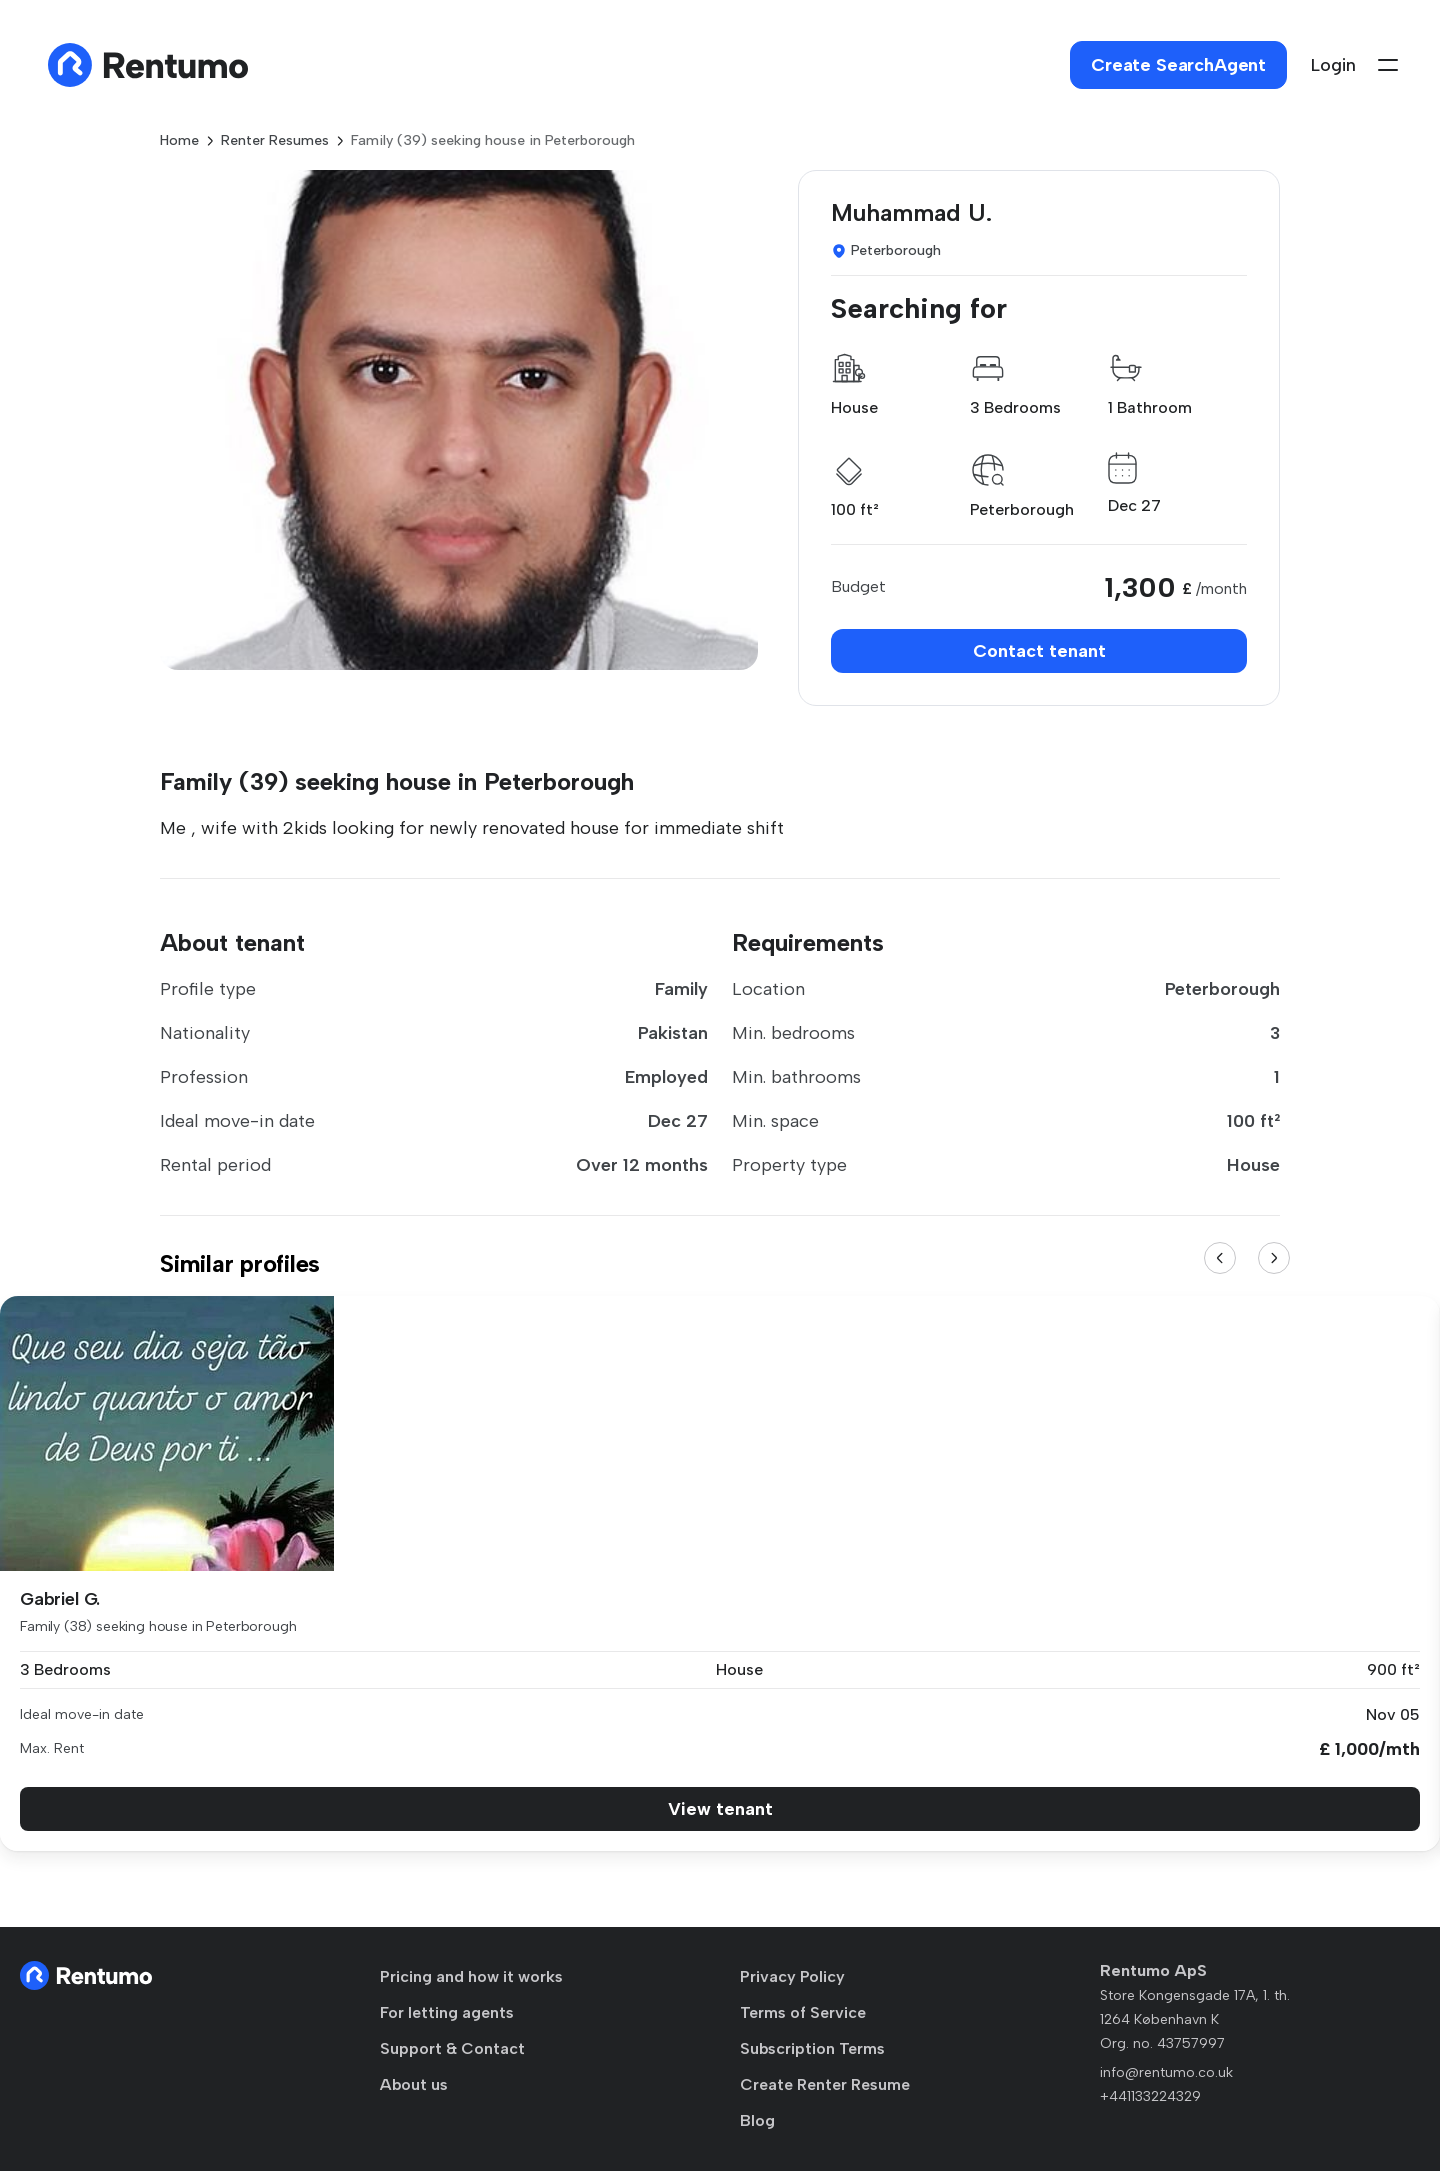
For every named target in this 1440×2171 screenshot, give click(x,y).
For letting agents (447, 2012)
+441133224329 (1150, 2096)
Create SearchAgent (1178, 65)
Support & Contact (452, 2048)
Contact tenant (1039, 651)
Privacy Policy (792, 1976)
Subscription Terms (812, 2048)
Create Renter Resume (825, 2084)
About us (414, 2084)
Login (1333, 65)
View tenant (720, 1809)
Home (179, 140)
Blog (757, 2120)
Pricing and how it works (471, 1976)
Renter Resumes (275, 140)
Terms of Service (803, 2012)
